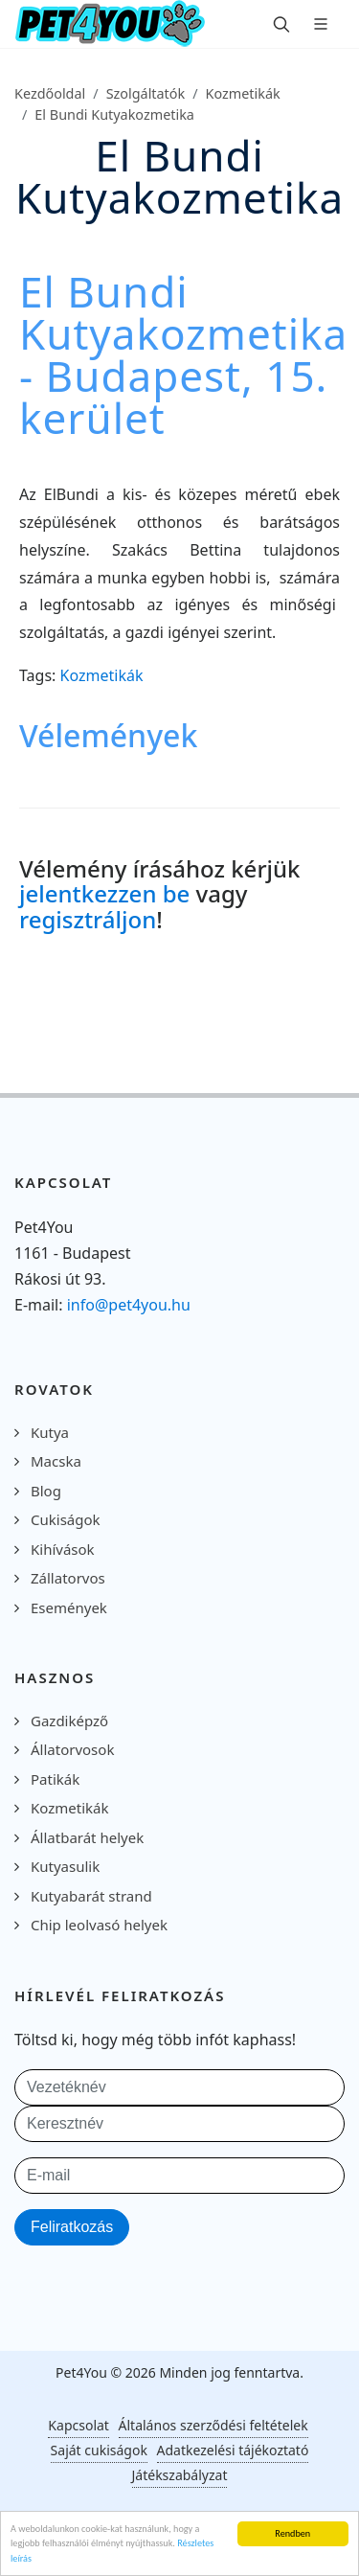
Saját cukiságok (99, 2450)
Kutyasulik (65, 1866)
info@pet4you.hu (129, 1304)
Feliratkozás (72, 2227)
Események (69, 1607)
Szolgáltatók (146, 93)
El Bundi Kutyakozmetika (114, 114)
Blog (46, 1490)
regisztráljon (87, 919)
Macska (56, 1460)
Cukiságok (66, 1519)
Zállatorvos (68, 1577)
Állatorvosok (72, 1749)
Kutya (50, 1432)
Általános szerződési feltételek (213, 2425)
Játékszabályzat (180, 2475)
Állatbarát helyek (87, 1837)
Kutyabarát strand (91, 1895)
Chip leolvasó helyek (99, 1924)
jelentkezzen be (104, 893)
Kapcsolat (78, 2425)
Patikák (55, 1779)
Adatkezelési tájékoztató (233, 2450)
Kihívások (63, 1549)
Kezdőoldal (49, 93)
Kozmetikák (243, 93)
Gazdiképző (69, 1720)
